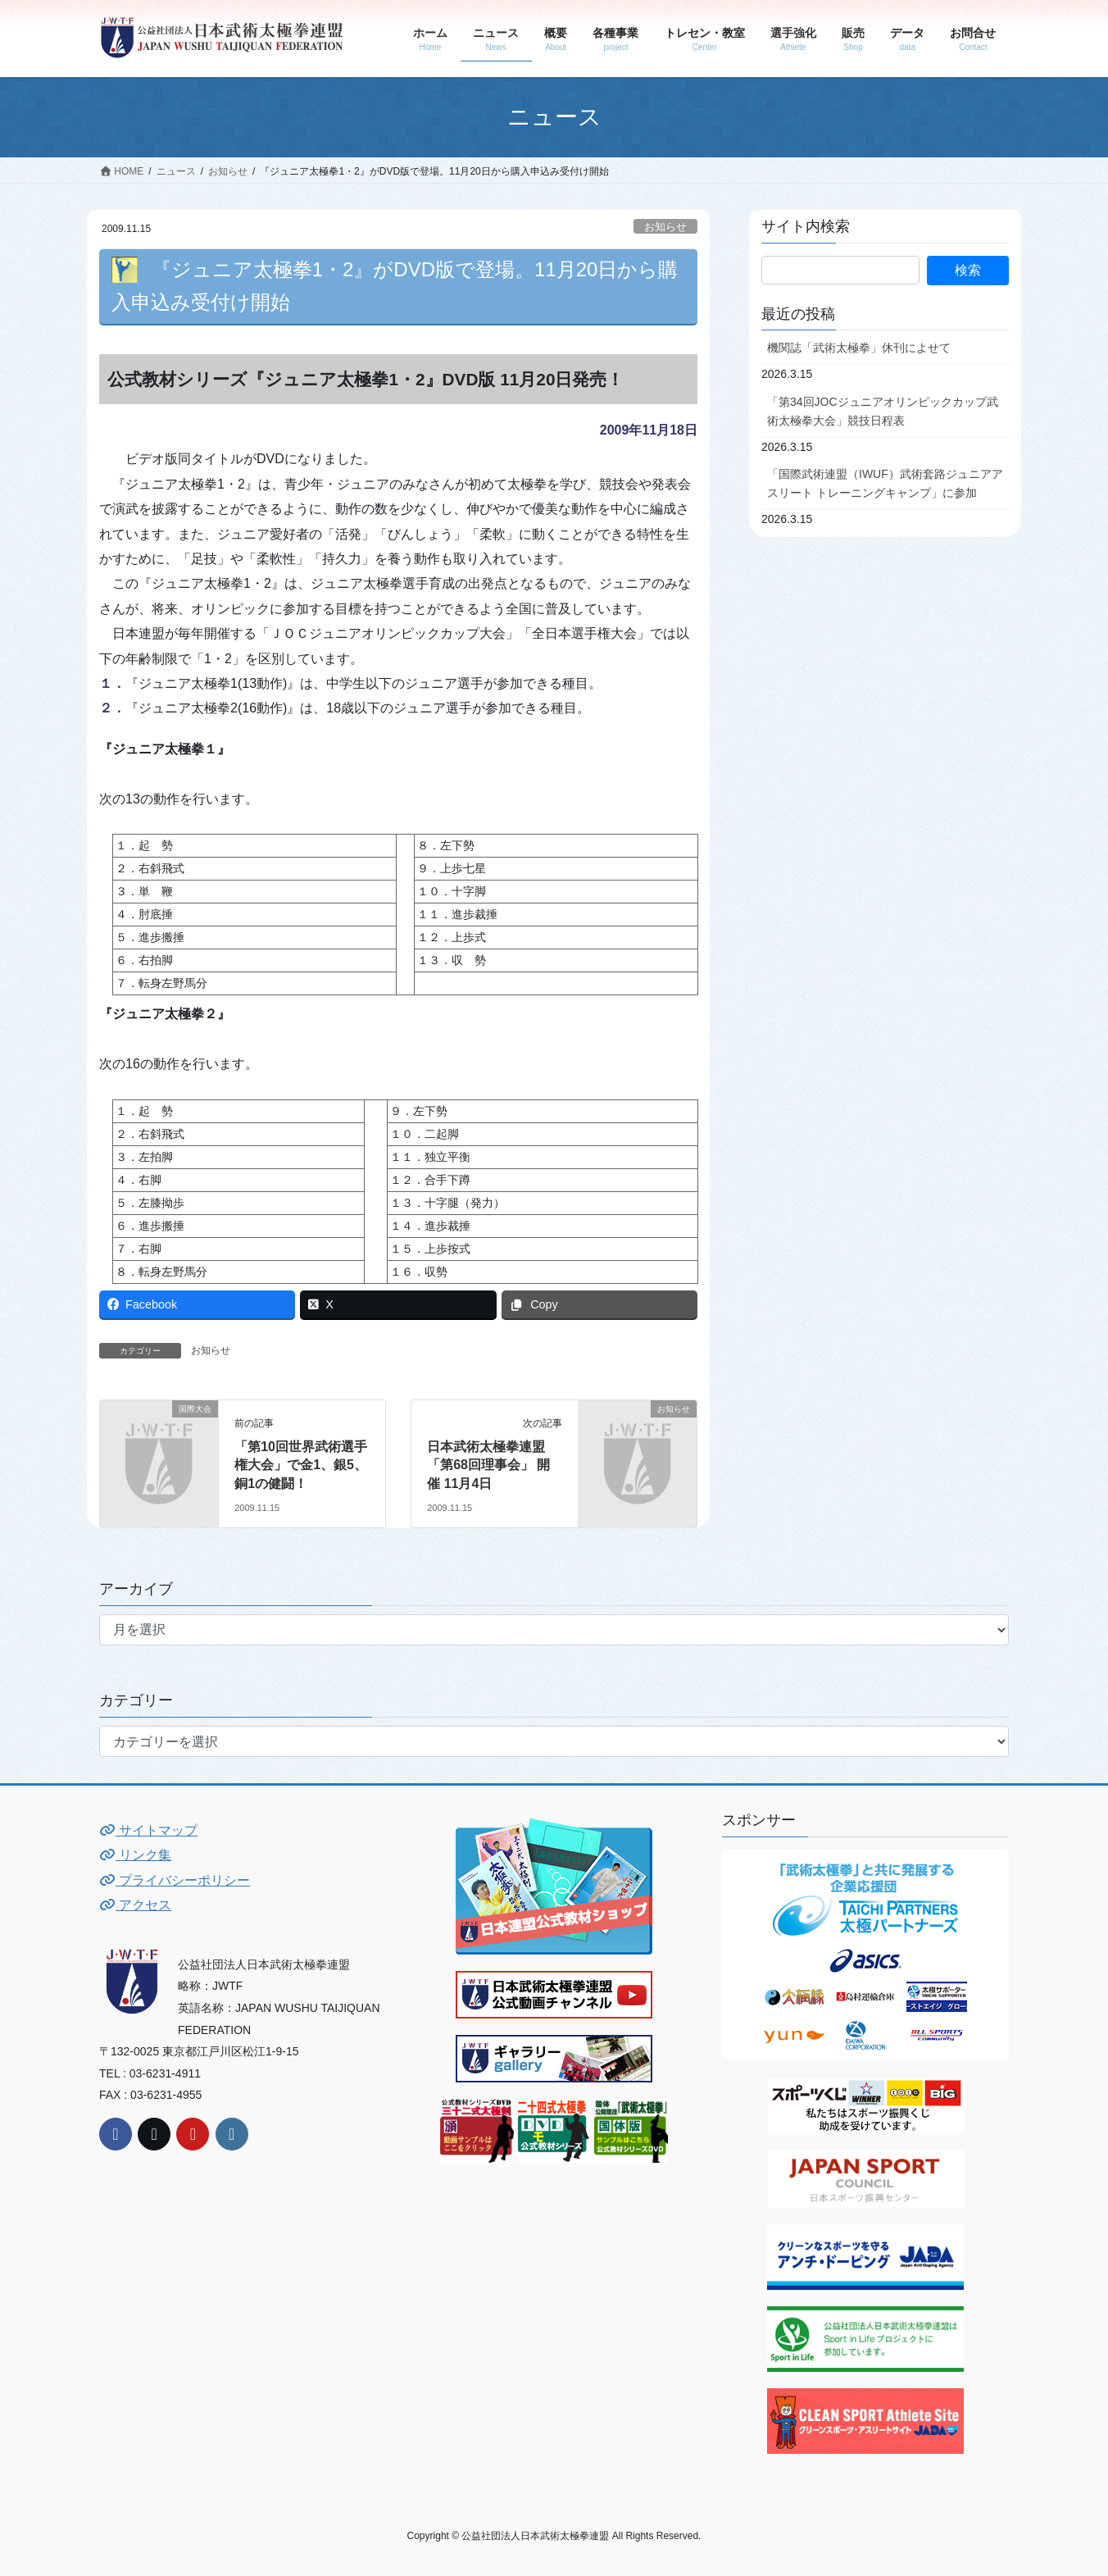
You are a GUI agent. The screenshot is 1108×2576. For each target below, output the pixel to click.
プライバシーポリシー (174, 1880)
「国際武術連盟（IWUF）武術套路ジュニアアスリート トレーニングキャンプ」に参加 (885, 483)
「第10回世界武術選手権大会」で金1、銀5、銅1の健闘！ (300, 1465)
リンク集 (135, 1855)
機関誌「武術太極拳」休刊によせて (859, 347)
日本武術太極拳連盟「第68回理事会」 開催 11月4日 (488, 1465)
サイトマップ (148, 1830)
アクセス (135, 1905)
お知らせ (665, 227)
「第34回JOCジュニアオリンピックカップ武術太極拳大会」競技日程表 (882, 411)
